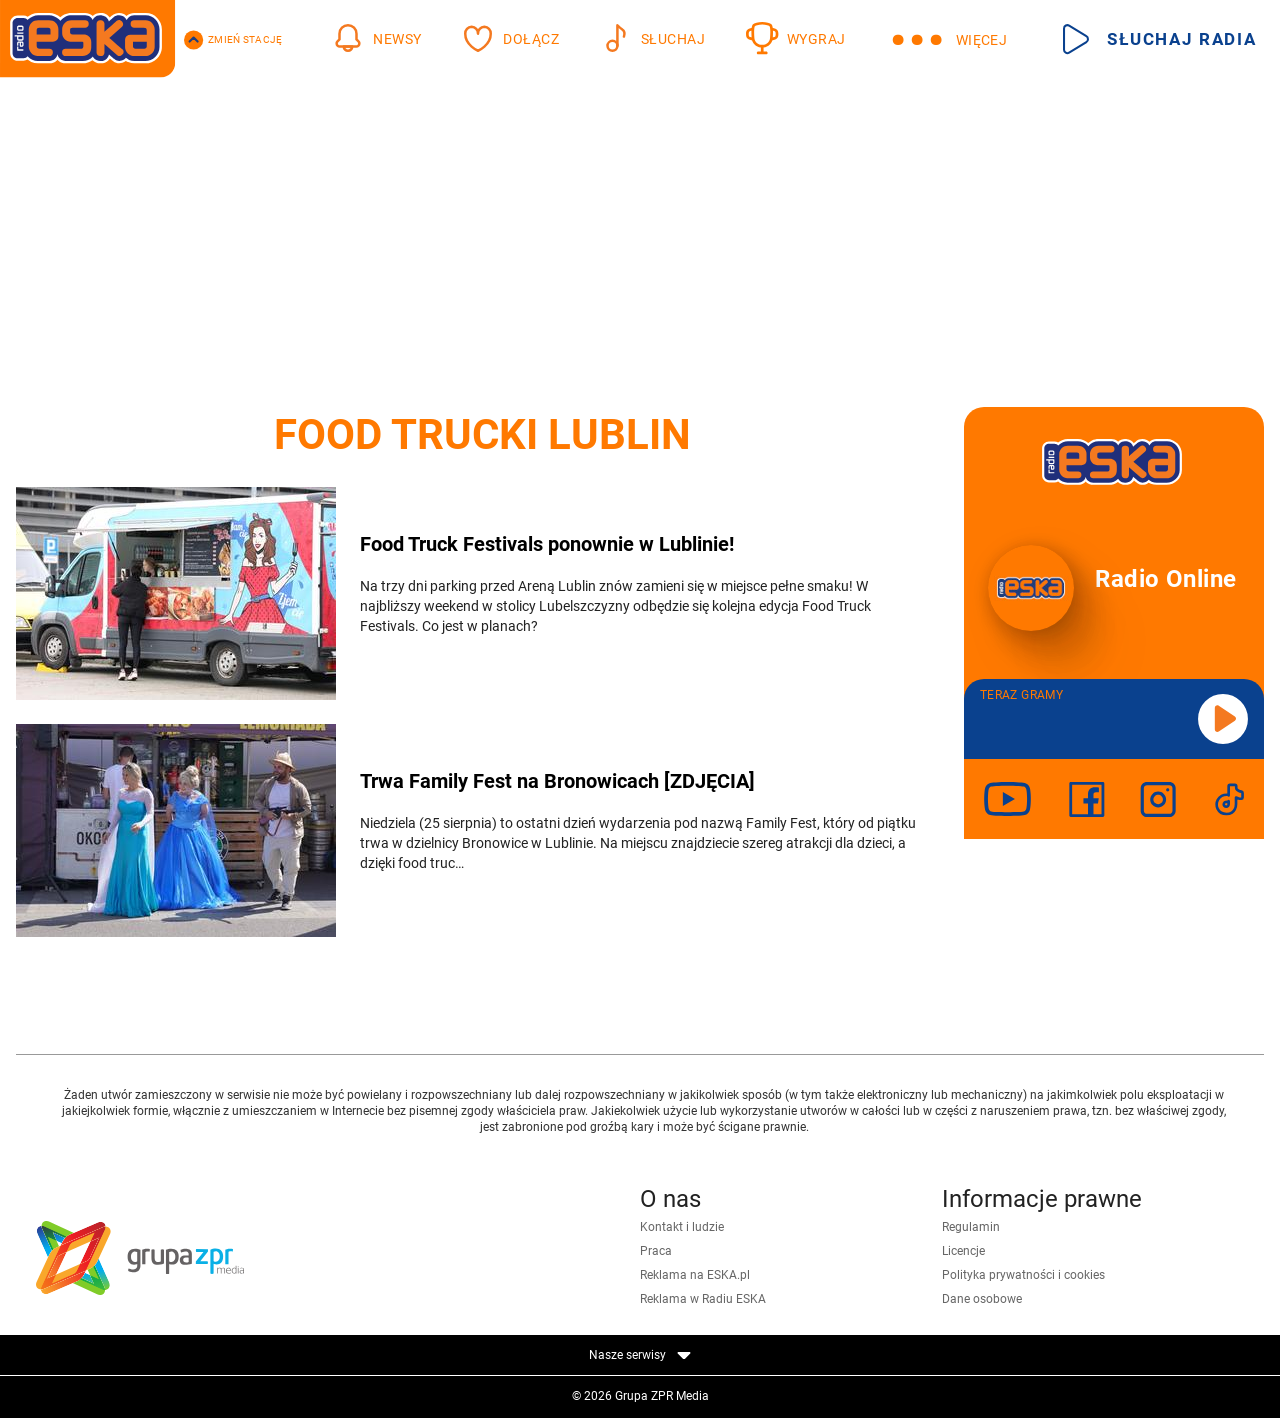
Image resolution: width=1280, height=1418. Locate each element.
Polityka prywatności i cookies (1023, 1275)
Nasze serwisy (640, 1355)
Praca (656, 1251)
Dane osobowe (982, 1299)
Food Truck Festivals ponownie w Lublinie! (547, 544)
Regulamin (971, 1227)
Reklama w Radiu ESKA (703, 1299)
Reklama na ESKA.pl (695, 1275)
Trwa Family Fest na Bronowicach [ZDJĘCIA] (557, 781)
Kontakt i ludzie (682, 1227)
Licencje (963, 1251)
